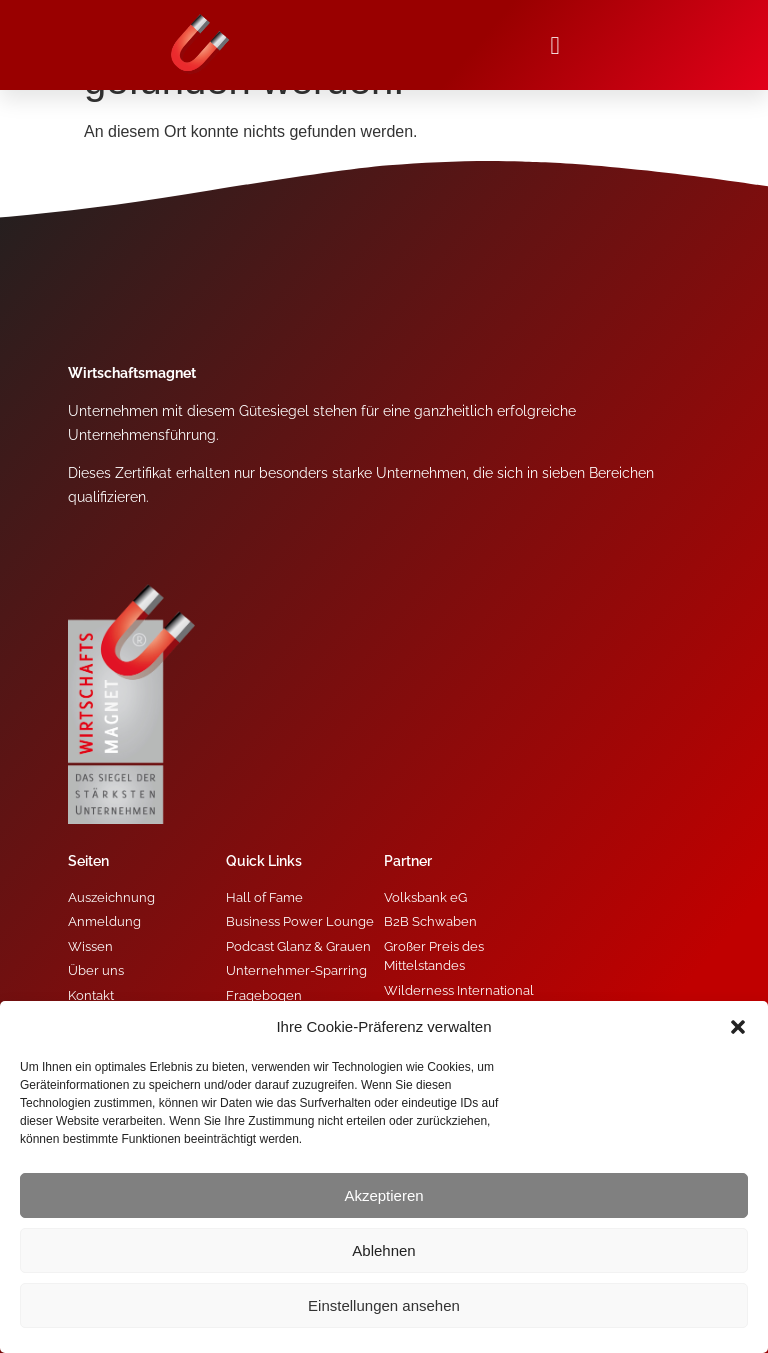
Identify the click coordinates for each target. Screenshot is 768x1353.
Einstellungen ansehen (384, 1305)
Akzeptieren (383, 1195)
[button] (738, 1027)
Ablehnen (383, 1250)
